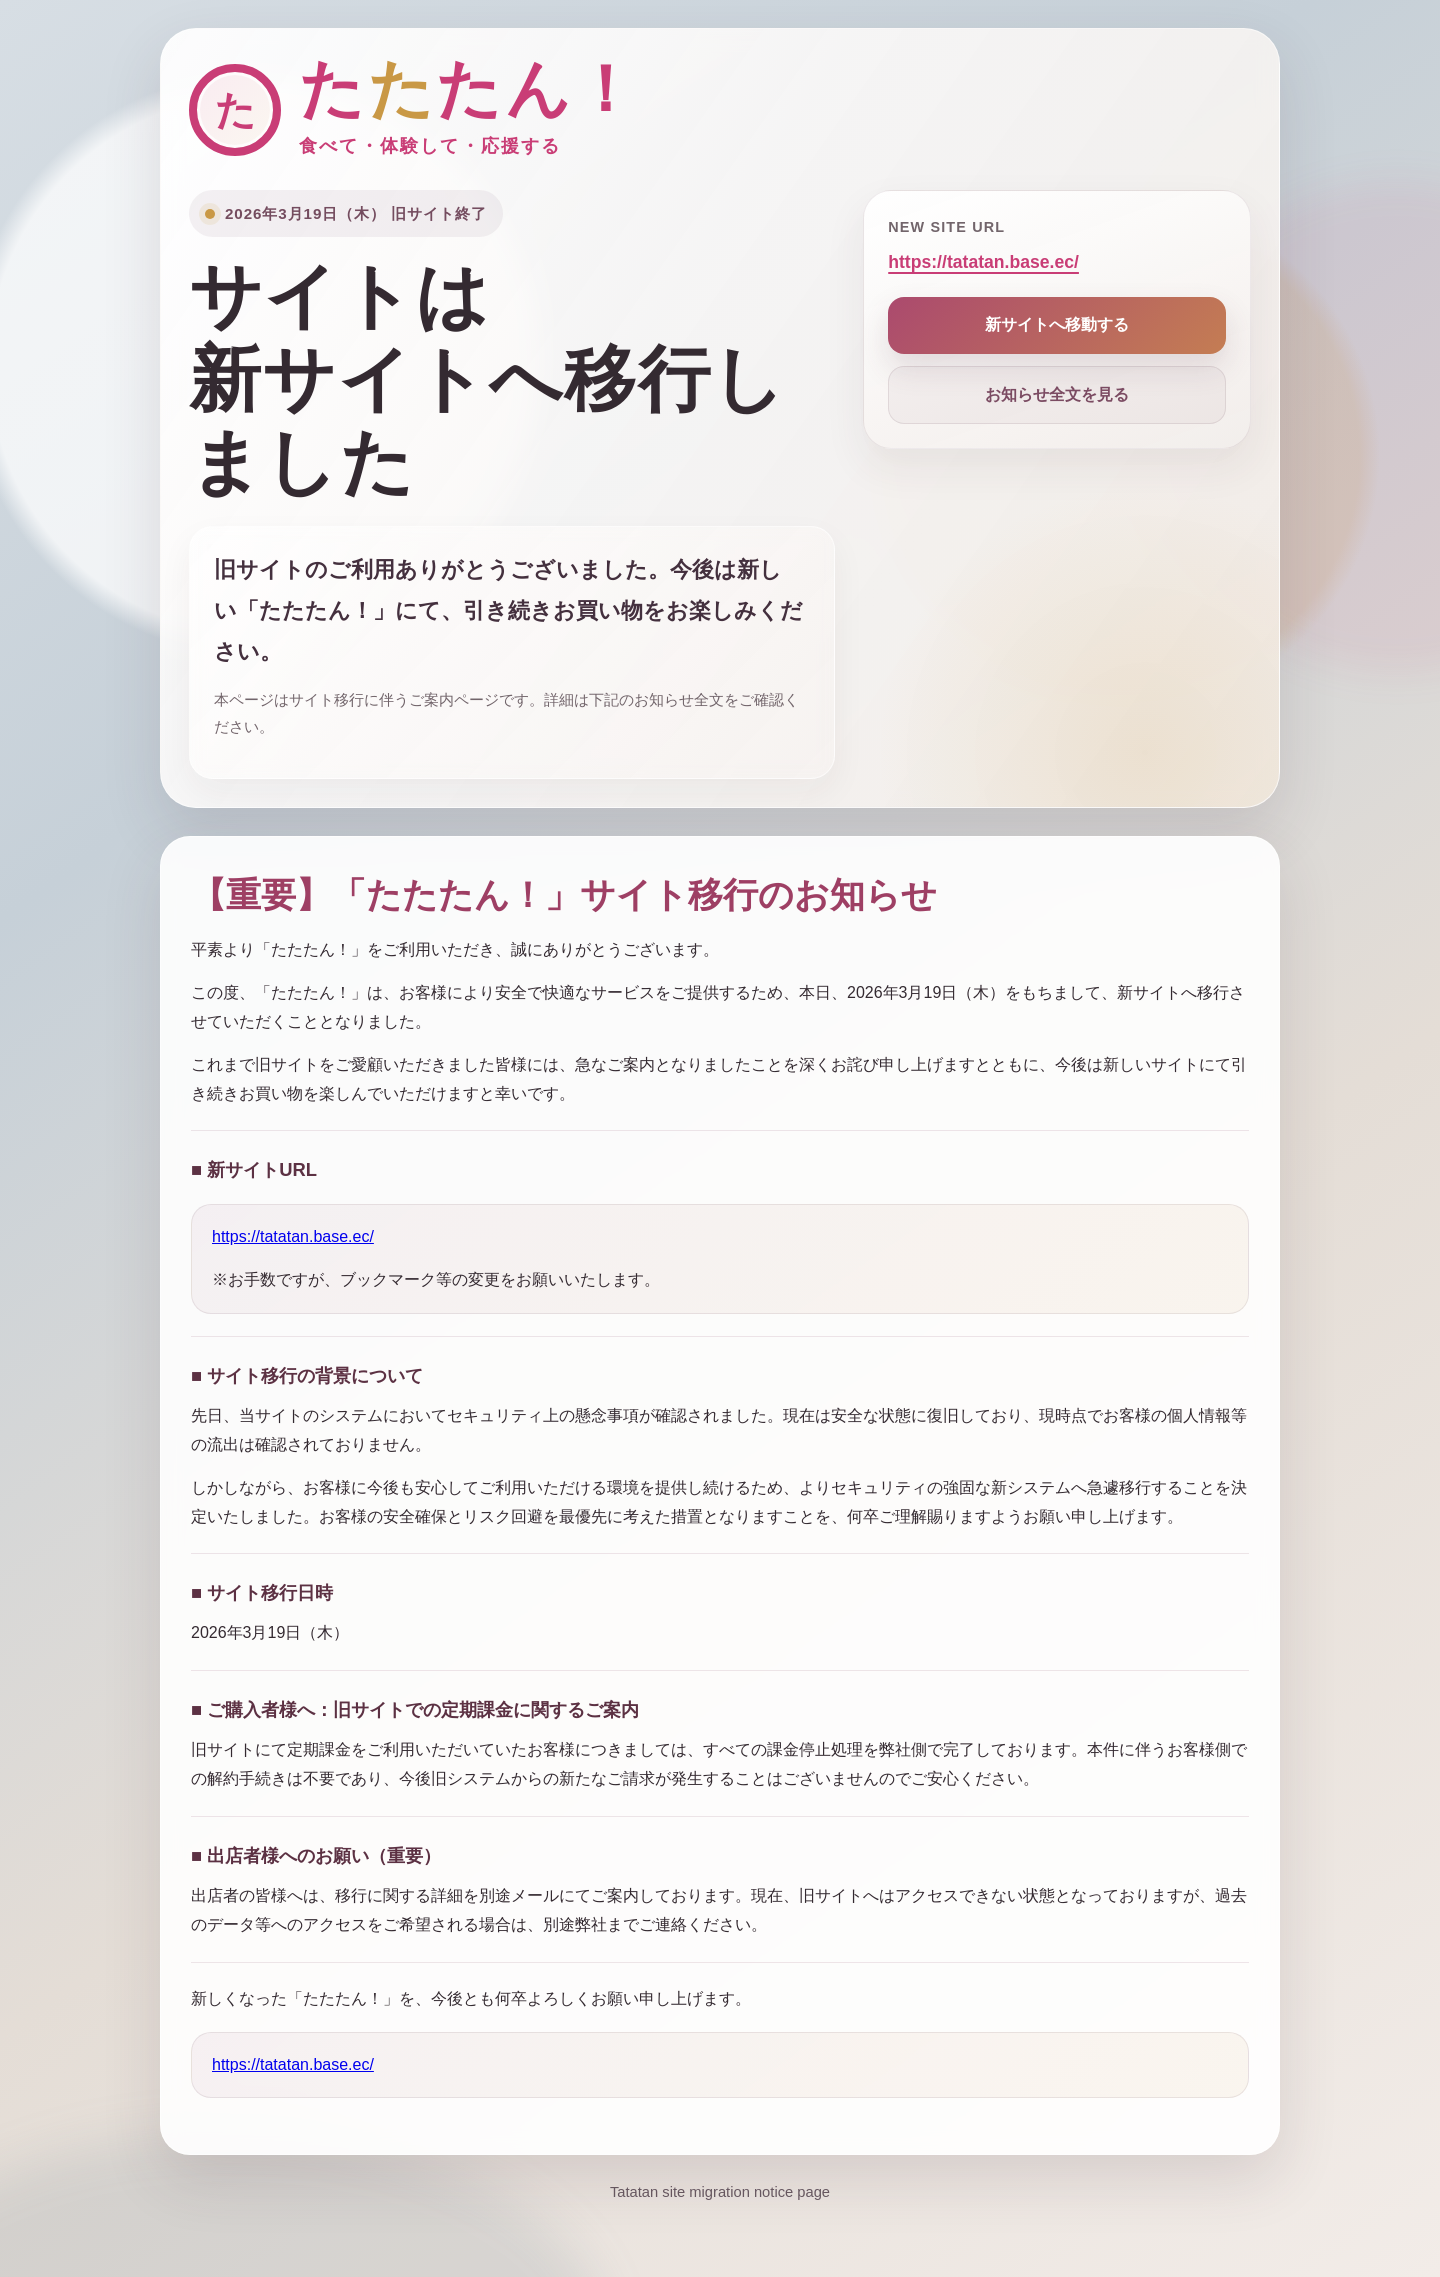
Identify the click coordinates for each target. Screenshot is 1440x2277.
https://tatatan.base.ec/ (983, 262)
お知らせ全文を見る (1057, 394)
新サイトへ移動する (1057, 324)
